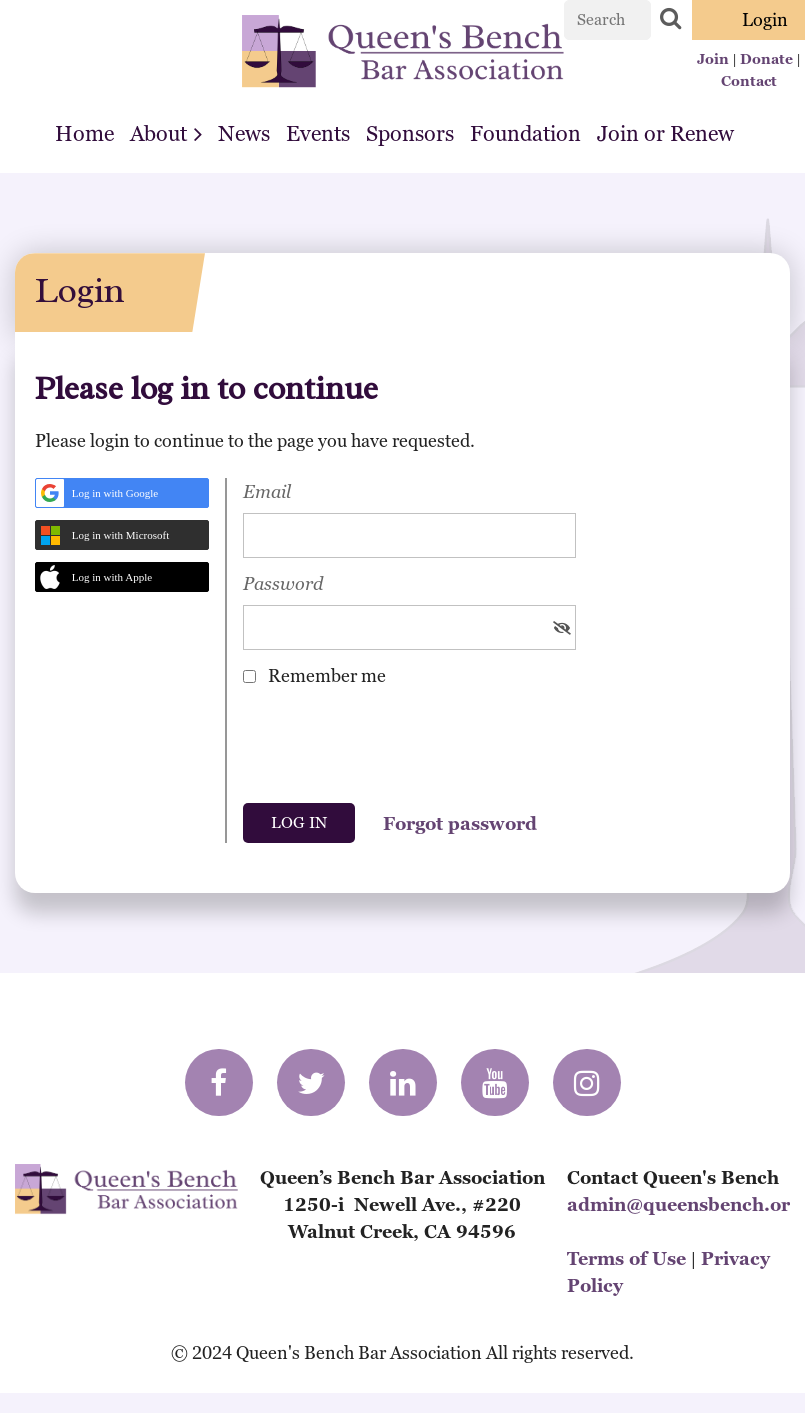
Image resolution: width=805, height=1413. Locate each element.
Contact (749, 81)
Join (713, 59)
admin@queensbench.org (683, 1204)
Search (670, 18)
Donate (766, 59)
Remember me (327, 675)
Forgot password (460, 823)
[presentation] (395, 752)
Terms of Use (626, 1258)
